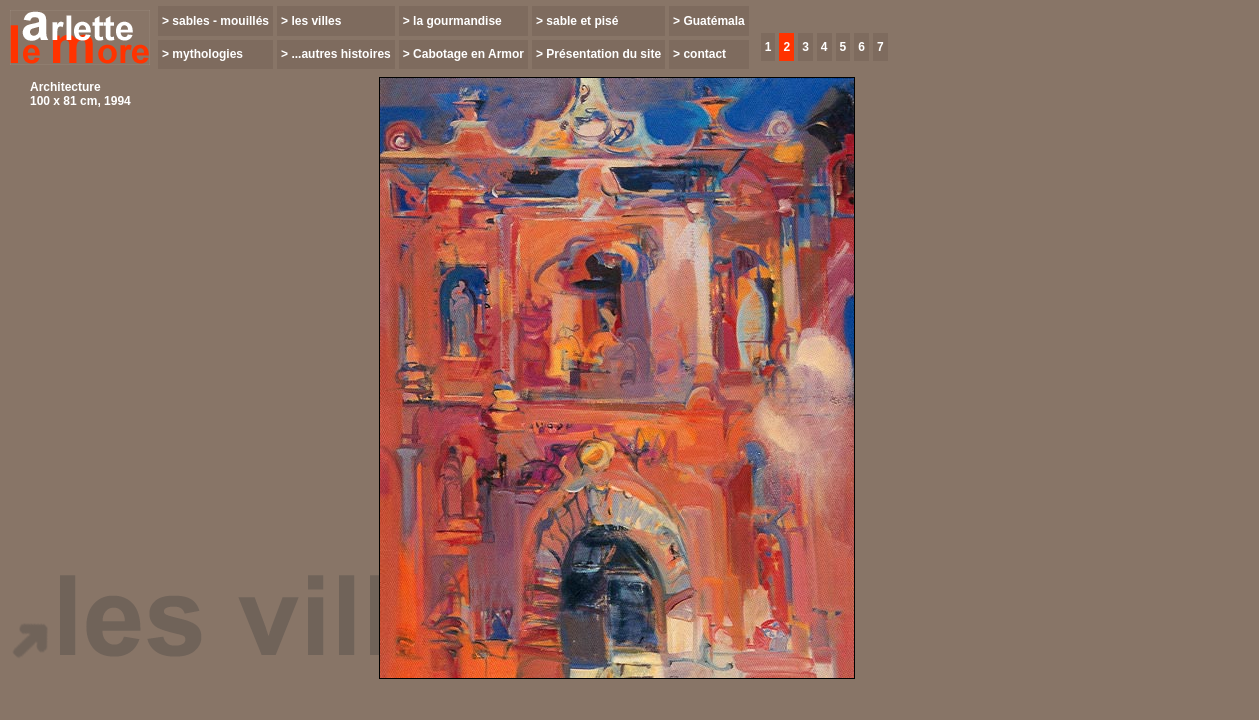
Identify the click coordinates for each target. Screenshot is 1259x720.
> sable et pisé (577, 21)
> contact (699, 54)
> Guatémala (709, 21)
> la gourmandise (452, 21)
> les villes (311, 21)
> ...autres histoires (336, 54)
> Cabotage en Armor (463, 54)
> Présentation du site (598, 54)
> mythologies (202, 54)
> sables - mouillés (215, 21)
